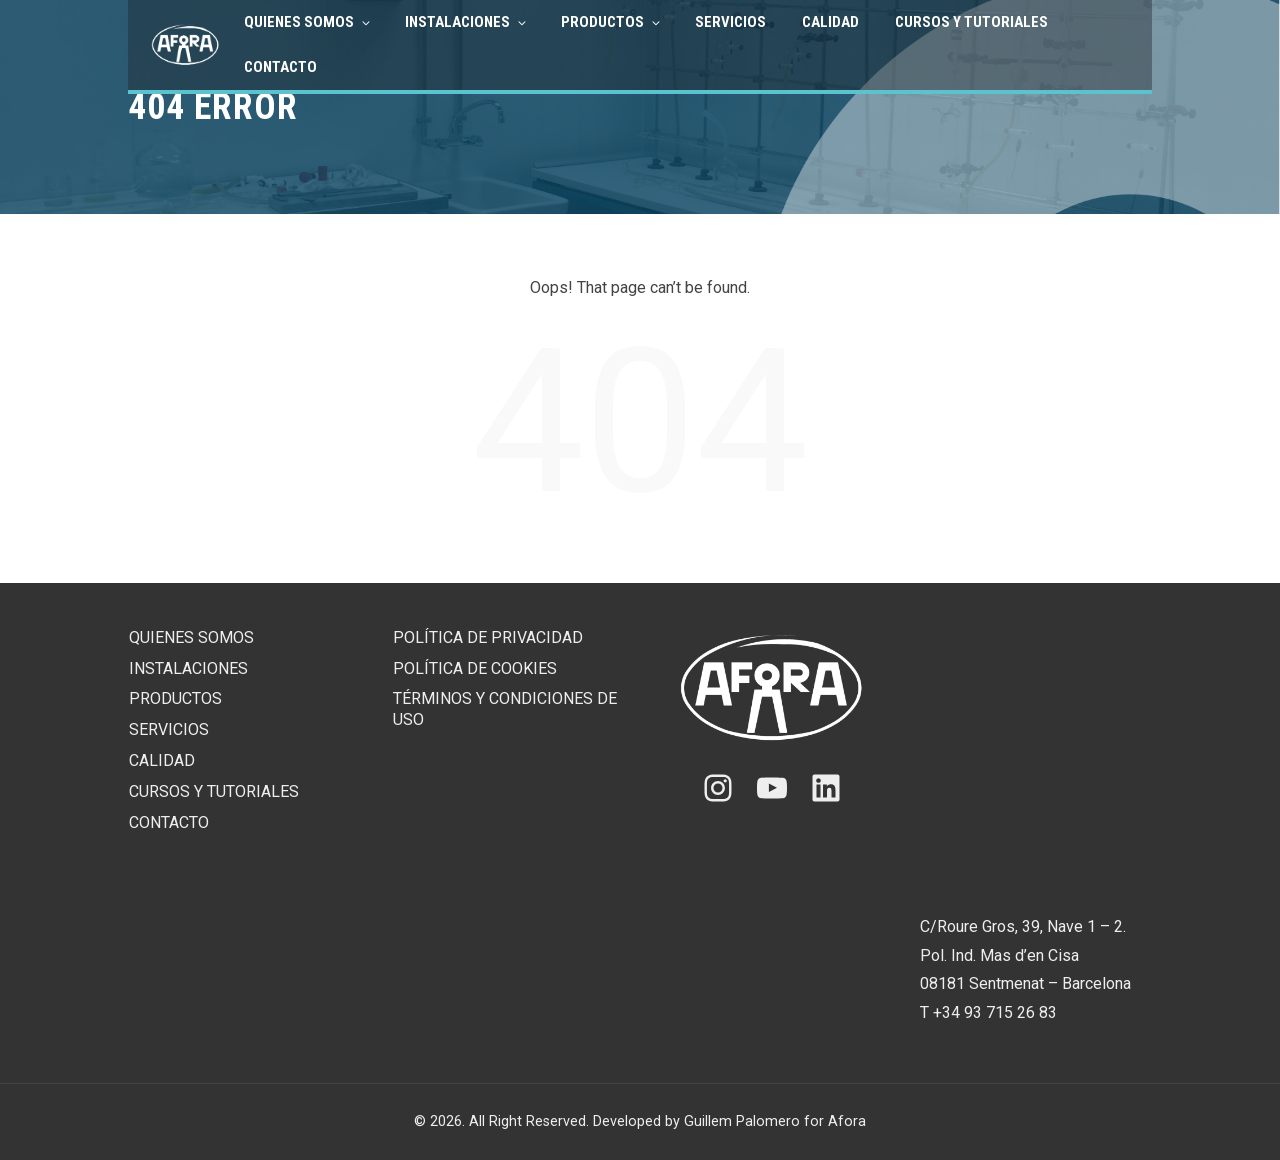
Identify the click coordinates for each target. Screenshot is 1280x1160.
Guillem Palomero (742, 1121)
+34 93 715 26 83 (995, 1012)
